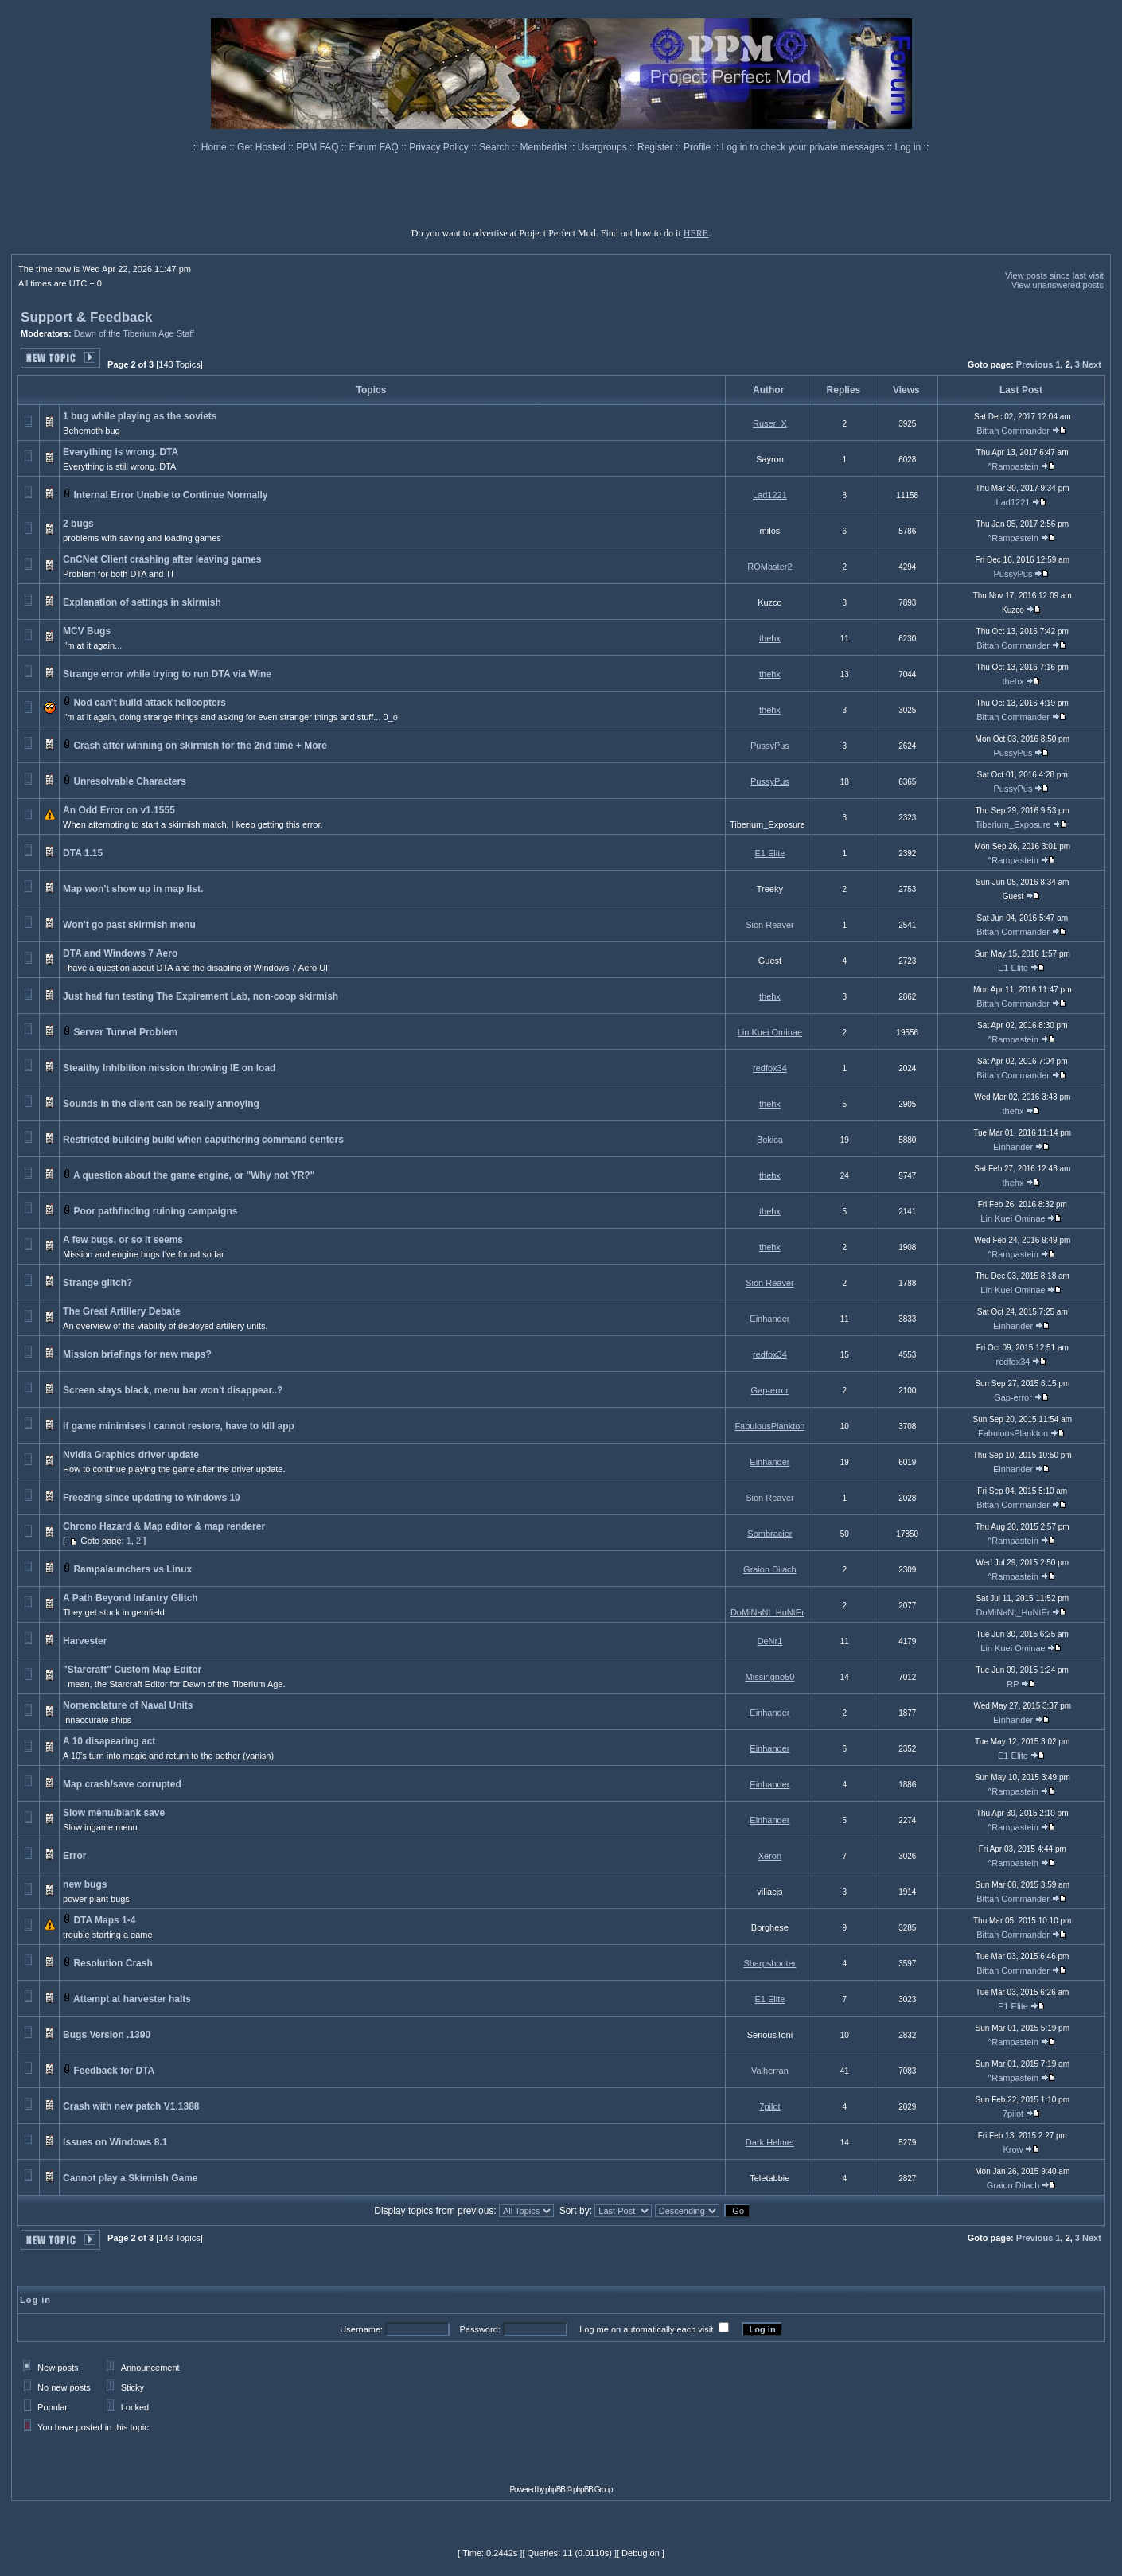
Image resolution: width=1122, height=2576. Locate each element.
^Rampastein (1013, 466)
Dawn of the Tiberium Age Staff (134, 333)
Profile (698, 147)
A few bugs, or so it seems (123, 1239)
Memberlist (545, 147)
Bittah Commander (1013, 430)
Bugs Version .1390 (106, 2034)
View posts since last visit (1054, 275)
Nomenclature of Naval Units (128, 1705)
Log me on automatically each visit (646, 2329)
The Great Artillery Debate (122, 1311)
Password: (479, 2329)
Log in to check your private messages (803, 147)
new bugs (85, 1884)
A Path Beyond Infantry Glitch (130, 1598)
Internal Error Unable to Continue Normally (170, 495)
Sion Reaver (770, 924)
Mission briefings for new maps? (137, 1354)
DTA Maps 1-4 (104, 1920)
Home (215, 147)
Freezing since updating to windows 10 (151, 1497)
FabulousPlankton (769, 1426)
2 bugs (78, 523)
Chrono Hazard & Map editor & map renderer (164, 1526)
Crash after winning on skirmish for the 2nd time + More (199, 745)
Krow (1013, 2149)
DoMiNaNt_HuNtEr (767, 1612)
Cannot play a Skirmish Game (130, 2178)
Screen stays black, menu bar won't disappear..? (172, 1390)
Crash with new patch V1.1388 (131, 2106)
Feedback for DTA (113, 2070)
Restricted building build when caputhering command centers (203, 1139)
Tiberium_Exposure (1013, 824)
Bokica (770, 1139)
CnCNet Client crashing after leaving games (162, 559)
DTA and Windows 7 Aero (120, 953)
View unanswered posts (1057, 285)
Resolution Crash (112, 1963)
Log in (908, 147)
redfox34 (770, 1068)
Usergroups (603, 147)
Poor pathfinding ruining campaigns (155, 1211)
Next (1091, 364)
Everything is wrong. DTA (120, 452)
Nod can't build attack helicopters (149, 702)
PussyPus (1013, 574)
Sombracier (769, 1533)
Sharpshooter (769, 1963)
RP (1013, 1684)
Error (74, 1855)
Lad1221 (770, 495)
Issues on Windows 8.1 (115, 2142)
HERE (696, 233)
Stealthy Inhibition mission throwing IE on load (169, 1068)
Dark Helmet (770, 2142)
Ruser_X (770, 423)
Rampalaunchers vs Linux (132, 1569)
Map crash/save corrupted (122, 1784)
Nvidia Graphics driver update (131, 1454)
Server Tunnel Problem (125, 1032)
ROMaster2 (769, 566)
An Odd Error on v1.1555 (119, 810)
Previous (1034, 364)
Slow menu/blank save (114, 1812)
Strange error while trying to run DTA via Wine (167, 674)
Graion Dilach (770, 1569)
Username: (361, 2329)
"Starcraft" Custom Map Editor (132, 1669)
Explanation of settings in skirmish (142, 602)
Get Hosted (262, 147)
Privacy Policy (440, 147)
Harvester (85, 1641)
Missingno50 (770, 1677)
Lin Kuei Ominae (770, 1032)
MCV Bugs (87, 631)
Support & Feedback (86, 317)
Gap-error (770, 1390)
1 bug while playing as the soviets (139, 416)
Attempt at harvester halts (132, 1999)
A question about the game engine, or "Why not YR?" (193, 1175)
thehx (770, 638)
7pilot (769, 2106)
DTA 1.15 (83, 853)
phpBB (555, 2489)
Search (495, 147)
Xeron (769, 1856)
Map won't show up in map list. (133, 888)
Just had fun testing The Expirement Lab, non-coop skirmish (200, 996)
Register (656, 147)
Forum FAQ (375, 147)
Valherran (770, 2070)
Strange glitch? (97, 1282)
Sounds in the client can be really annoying (161, 1103)
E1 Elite (769, 853)
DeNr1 (770, 1641)
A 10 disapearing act (109, 1741)
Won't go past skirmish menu (129, 924)
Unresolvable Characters (129, 781)
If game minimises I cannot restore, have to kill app (178, 1426)
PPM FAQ (318, 147)
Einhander (1013, 1147)
